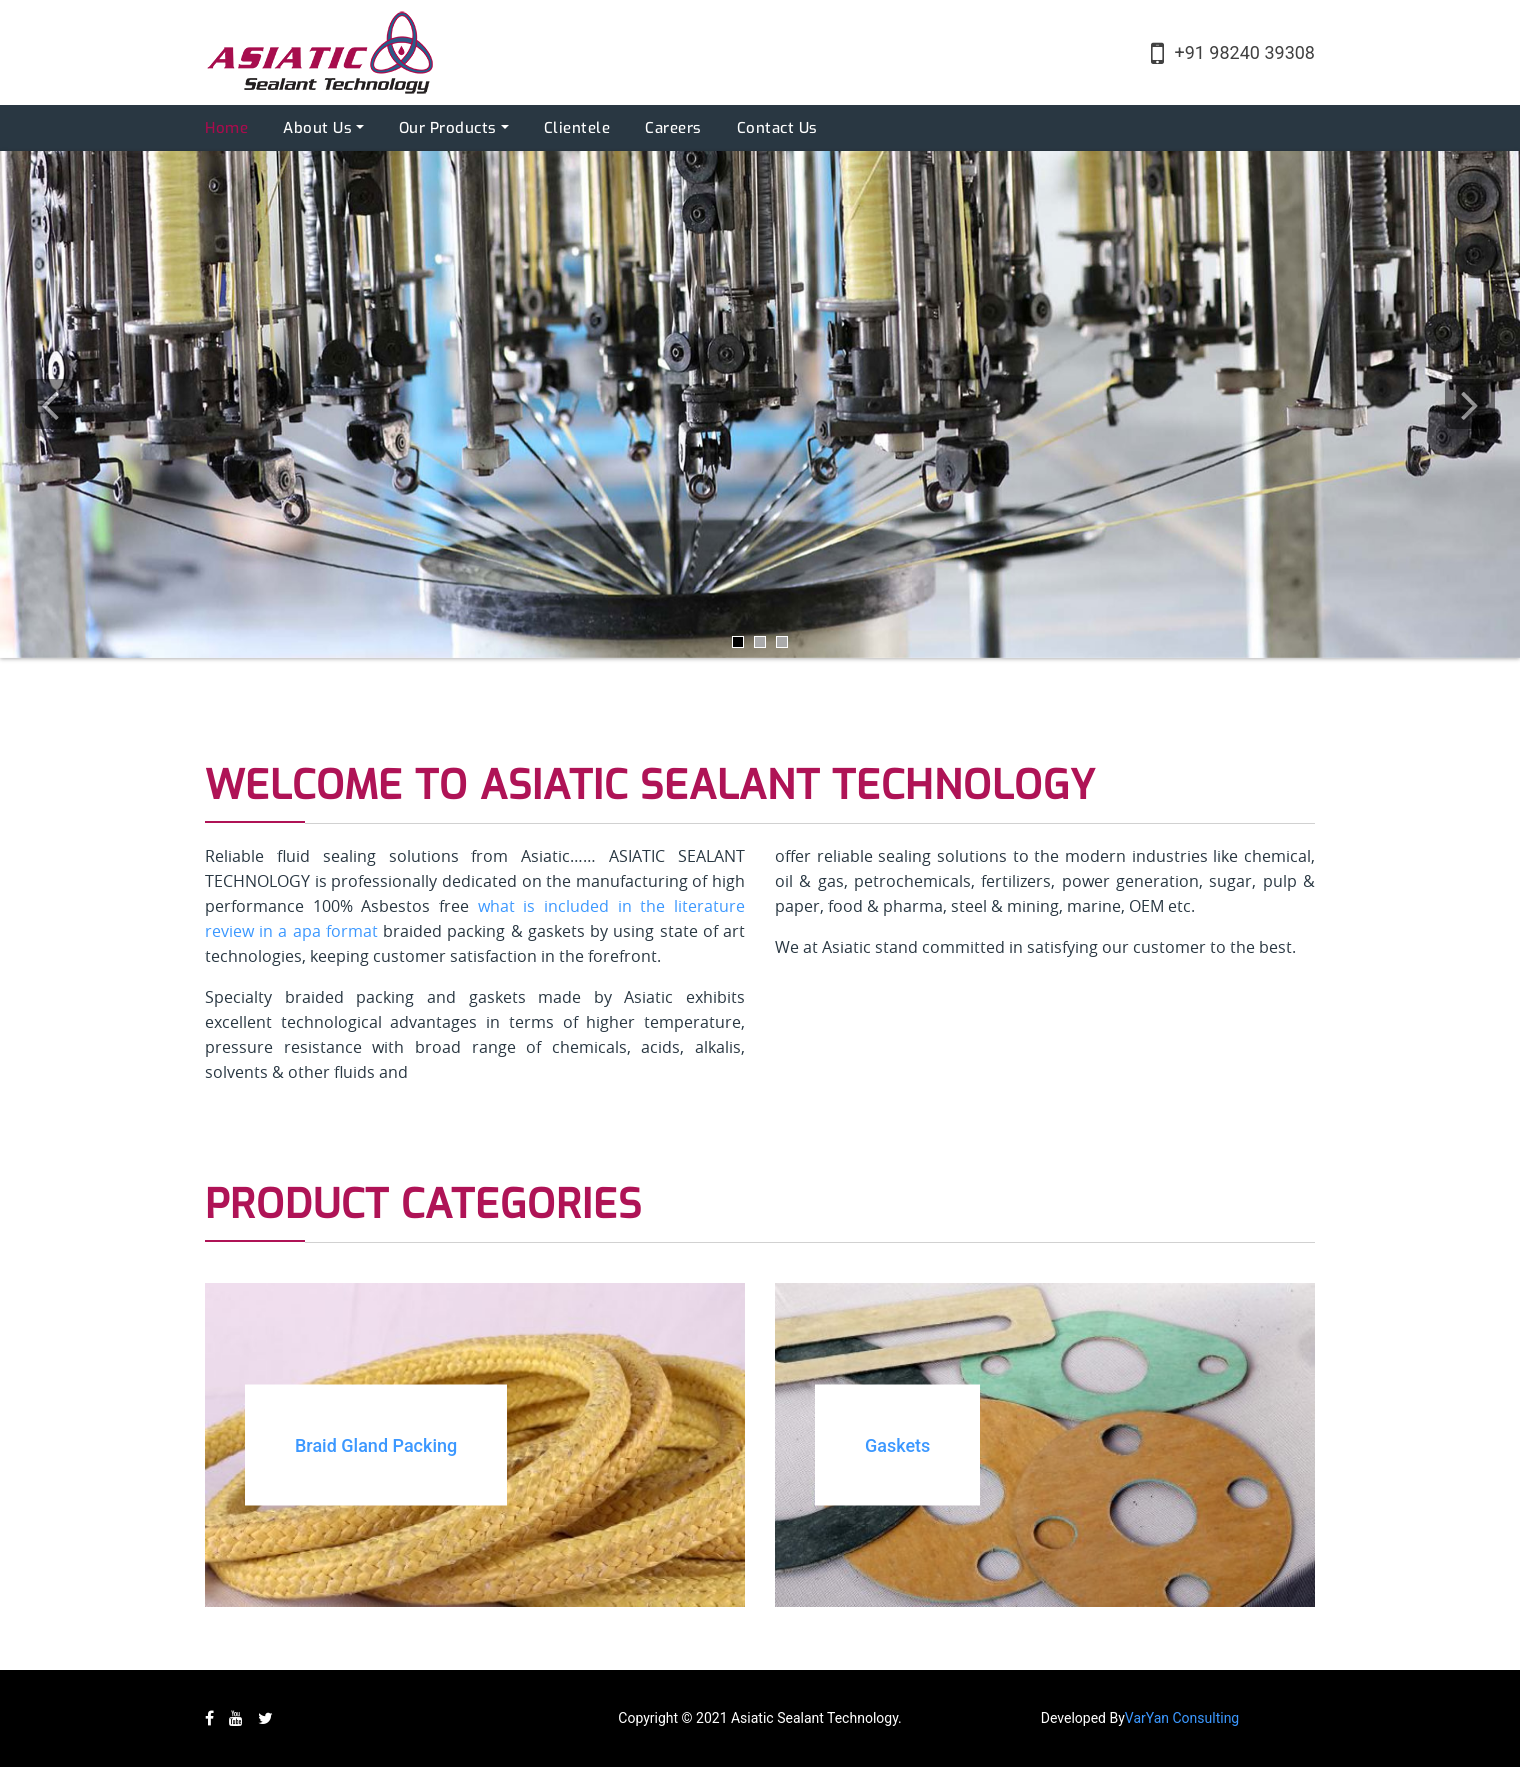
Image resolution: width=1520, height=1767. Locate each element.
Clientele (577, 128)
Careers (673, 128)
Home (226, 128)
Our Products (448, 128)
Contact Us (777, 128)
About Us (317, 128)
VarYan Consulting (1182, 1718)
